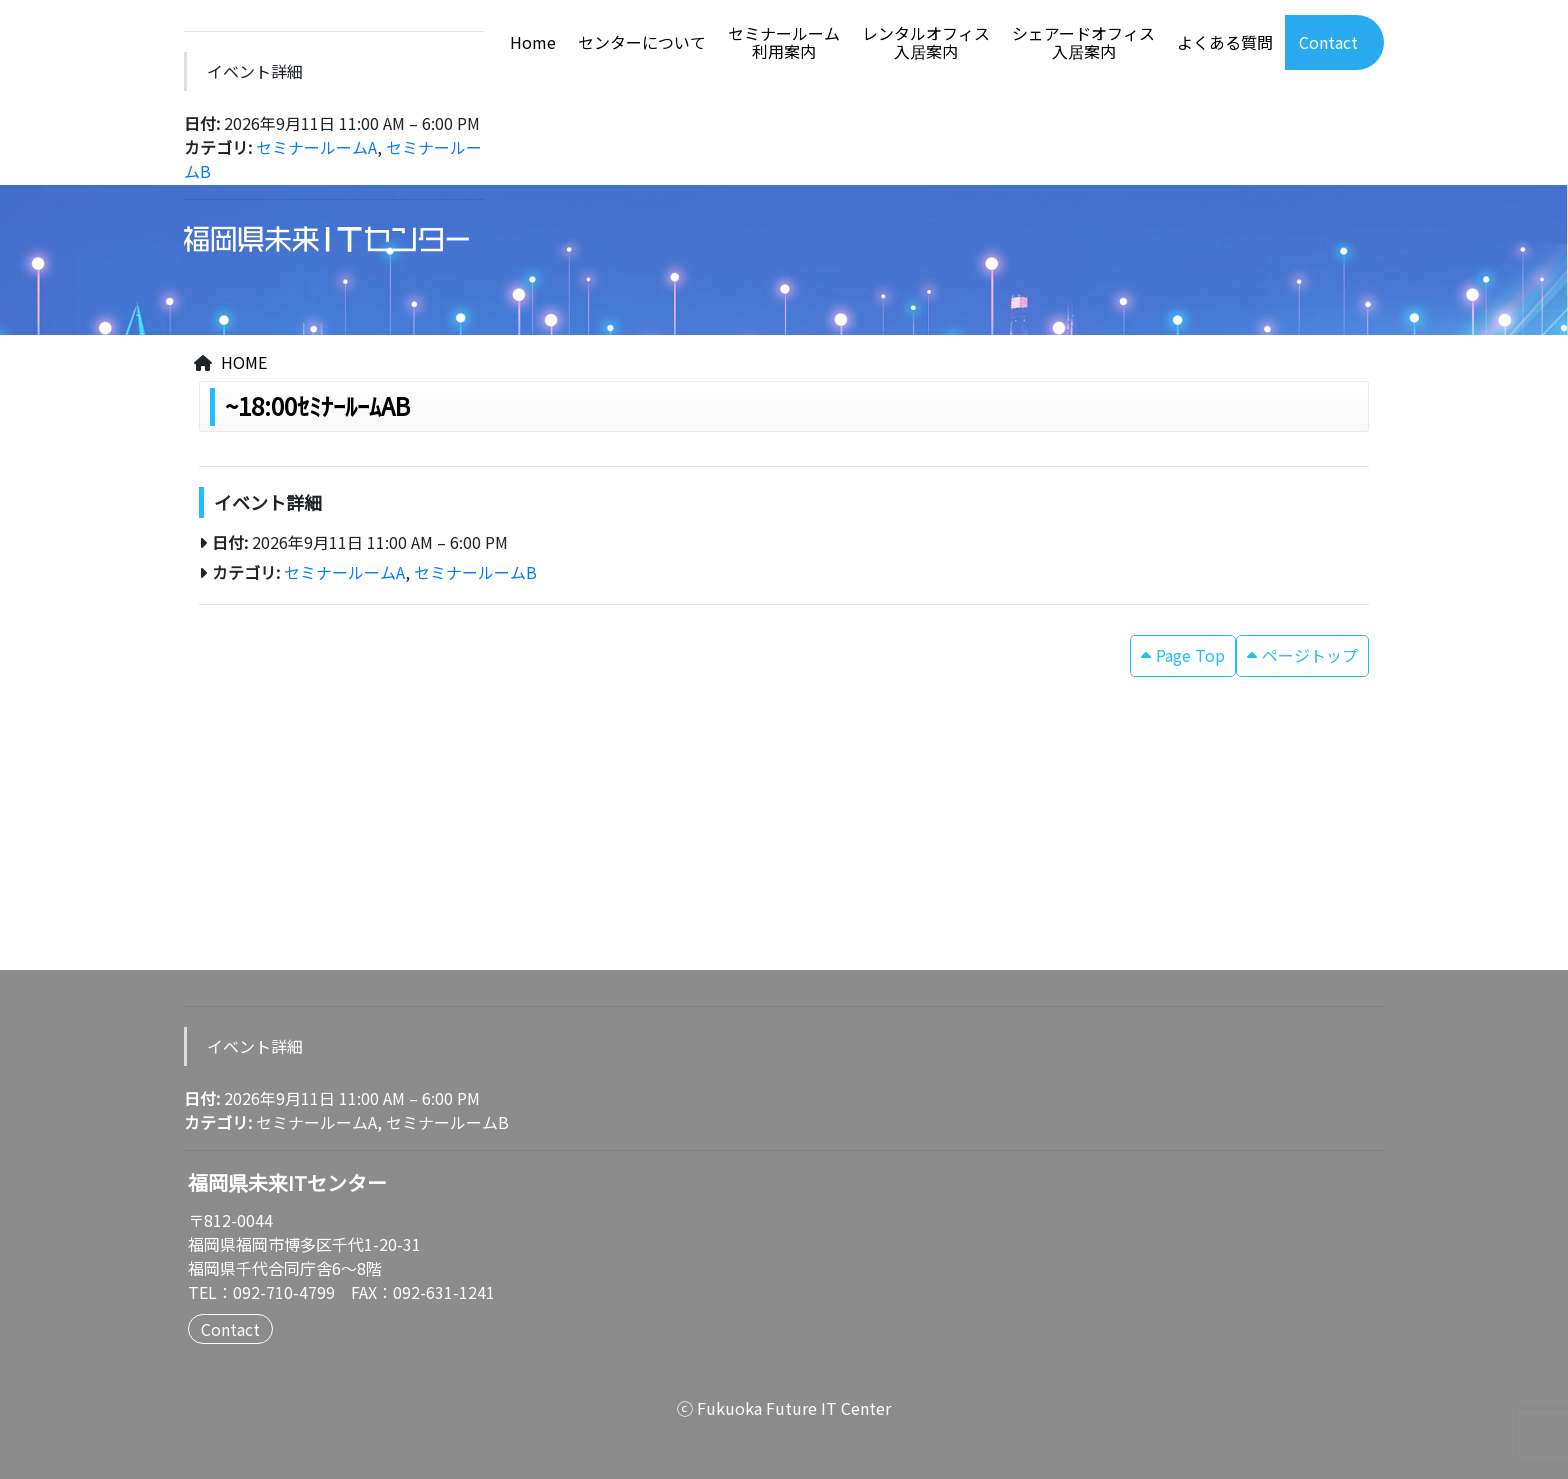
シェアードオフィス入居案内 (1083, 42)
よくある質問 (1225, 43)
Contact (1328, 43)
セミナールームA (316, 147)
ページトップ (1310, 655)
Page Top (1190, 655)
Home (533, 43)
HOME (244, 362)
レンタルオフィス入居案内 (926, 42)
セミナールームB (475, 572)
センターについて (642, 43)
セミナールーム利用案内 (784, 42)
